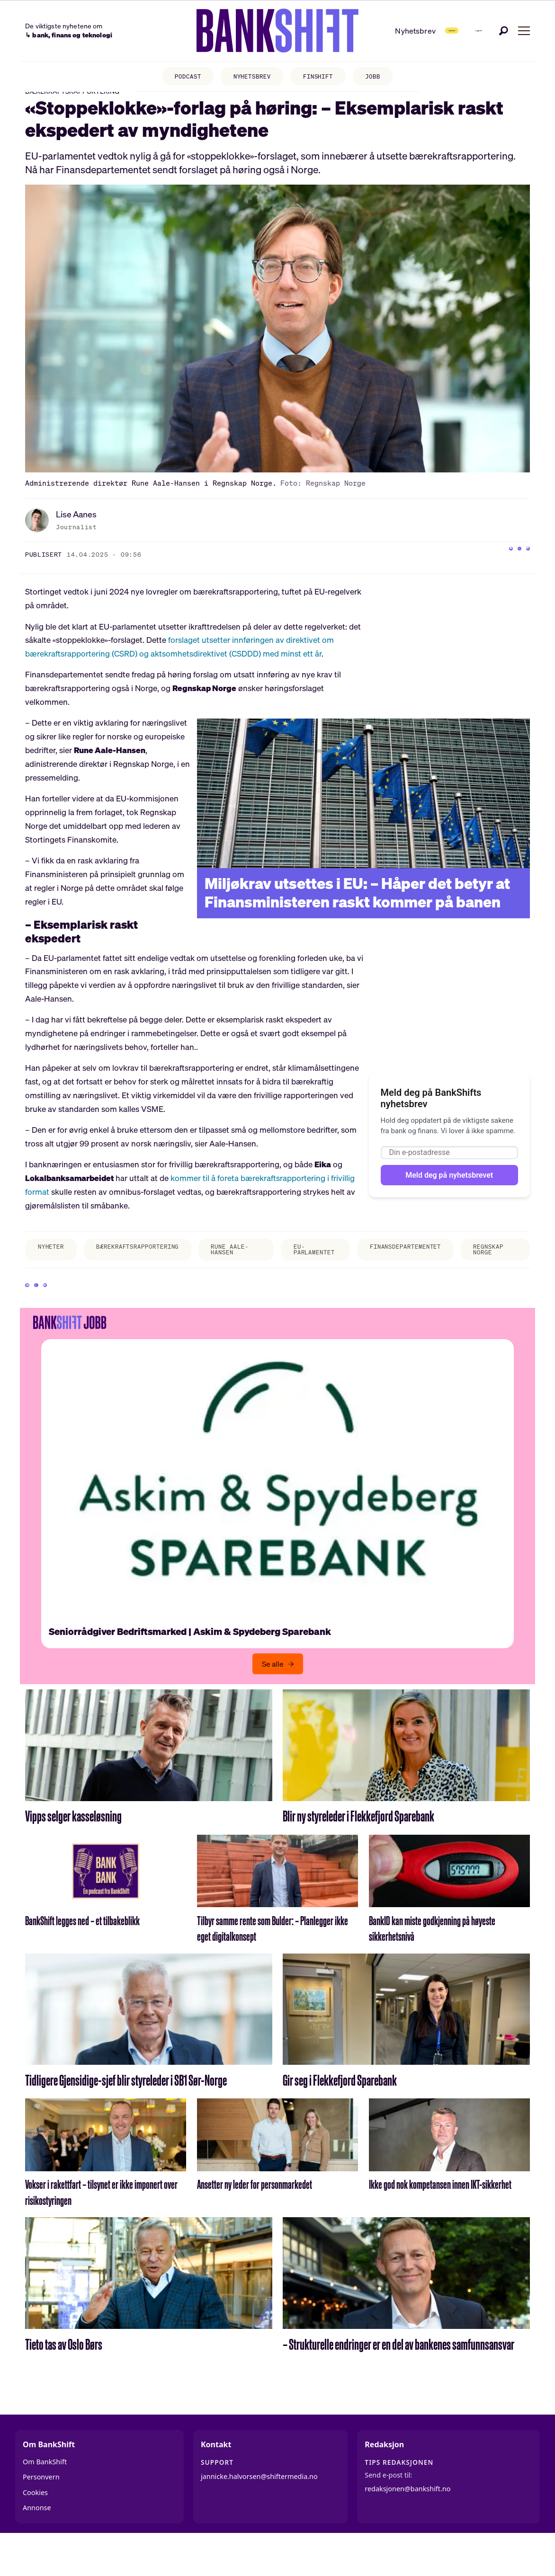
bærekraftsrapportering (152, 1265)
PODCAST (177, 78)
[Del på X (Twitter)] (504, 571)
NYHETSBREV (249, 78)
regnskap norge (512, 1268)
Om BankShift (45, 2499)
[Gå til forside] (246, 30)
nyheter (54, 1265)
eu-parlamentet (318, 1268)
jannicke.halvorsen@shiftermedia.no (259, 2514)
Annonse (37, 2545)
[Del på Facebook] (485, 571)
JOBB (384, 78)
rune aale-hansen (247, 1271)
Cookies (35, 2530)
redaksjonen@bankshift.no (407, 2526)
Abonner (405, 30)
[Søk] (504, 30)
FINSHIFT (323, 78)
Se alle (273, 1702)
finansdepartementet (418, 1265)
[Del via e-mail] (523, 571)
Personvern (41, 2514)
